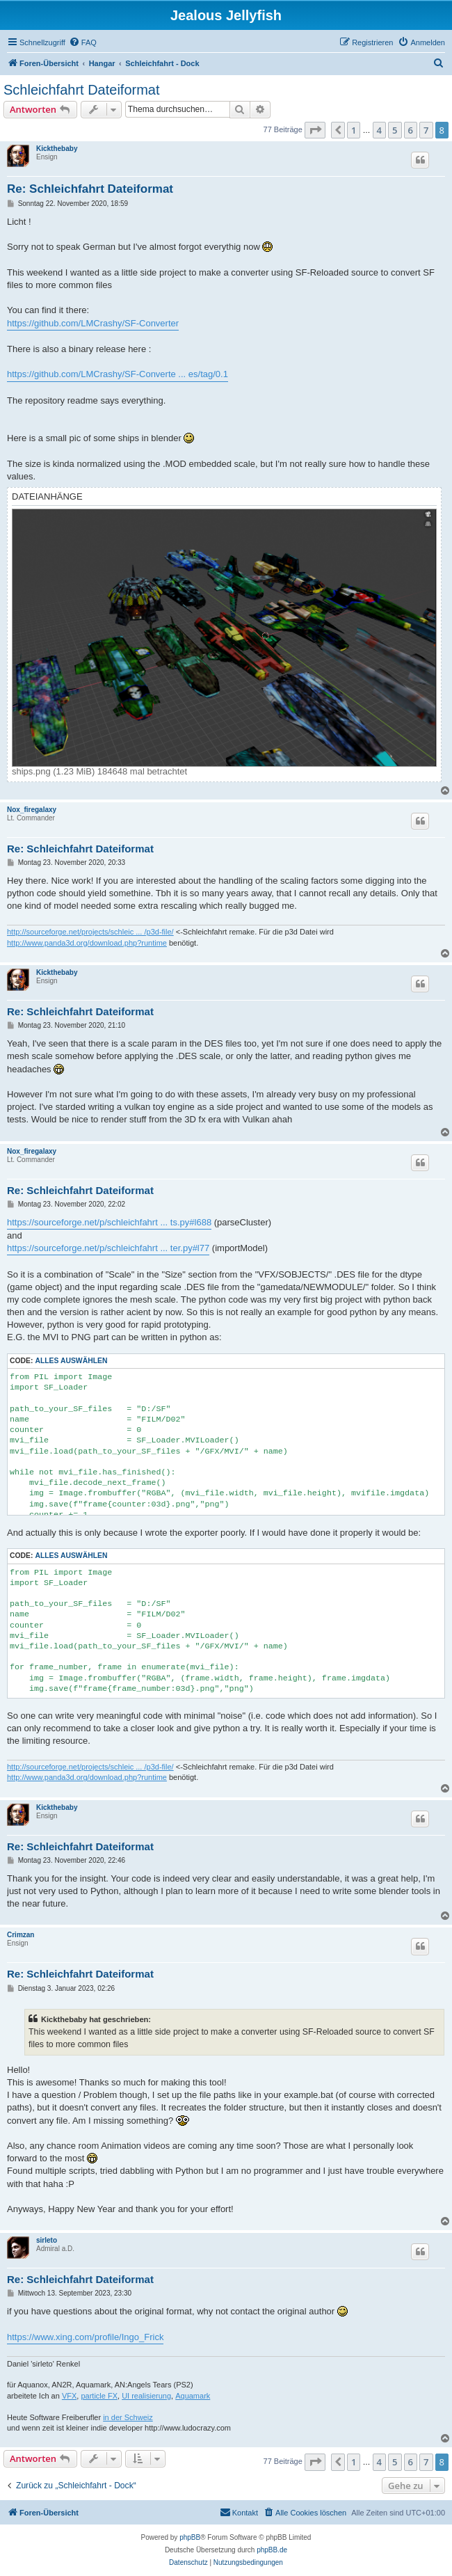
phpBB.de (272, 2550)
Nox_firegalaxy (31, 809)
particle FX (99, 2396)
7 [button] (425, 130)
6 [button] (410, 130)
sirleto (46, 2240)
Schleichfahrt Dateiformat (81, 89)
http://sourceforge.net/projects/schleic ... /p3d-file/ (90, 932)
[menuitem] (83, 42)
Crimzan (20, 1935)
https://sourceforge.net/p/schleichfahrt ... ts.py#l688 (109, 1222)
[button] (315, 130)
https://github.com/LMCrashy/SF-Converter (93, 323)
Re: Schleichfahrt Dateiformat (90, 189)
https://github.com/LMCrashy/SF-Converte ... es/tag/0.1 (117, 374)
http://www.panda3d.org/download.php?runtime (87, 943)
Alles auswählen (71, 1361)
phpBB (189, 2537)
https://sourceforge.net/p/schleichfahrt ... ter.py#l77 (108, 1248)
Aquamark (192, 2396)
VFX (69, 2396)
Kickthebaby (56, 148)
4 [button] (379, 130)
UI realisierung (146, 2396)
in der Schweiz (128, 2417)
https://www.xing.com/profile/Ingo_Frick (85, 2337)
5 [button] (394, 130)
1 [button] (353, 130)
